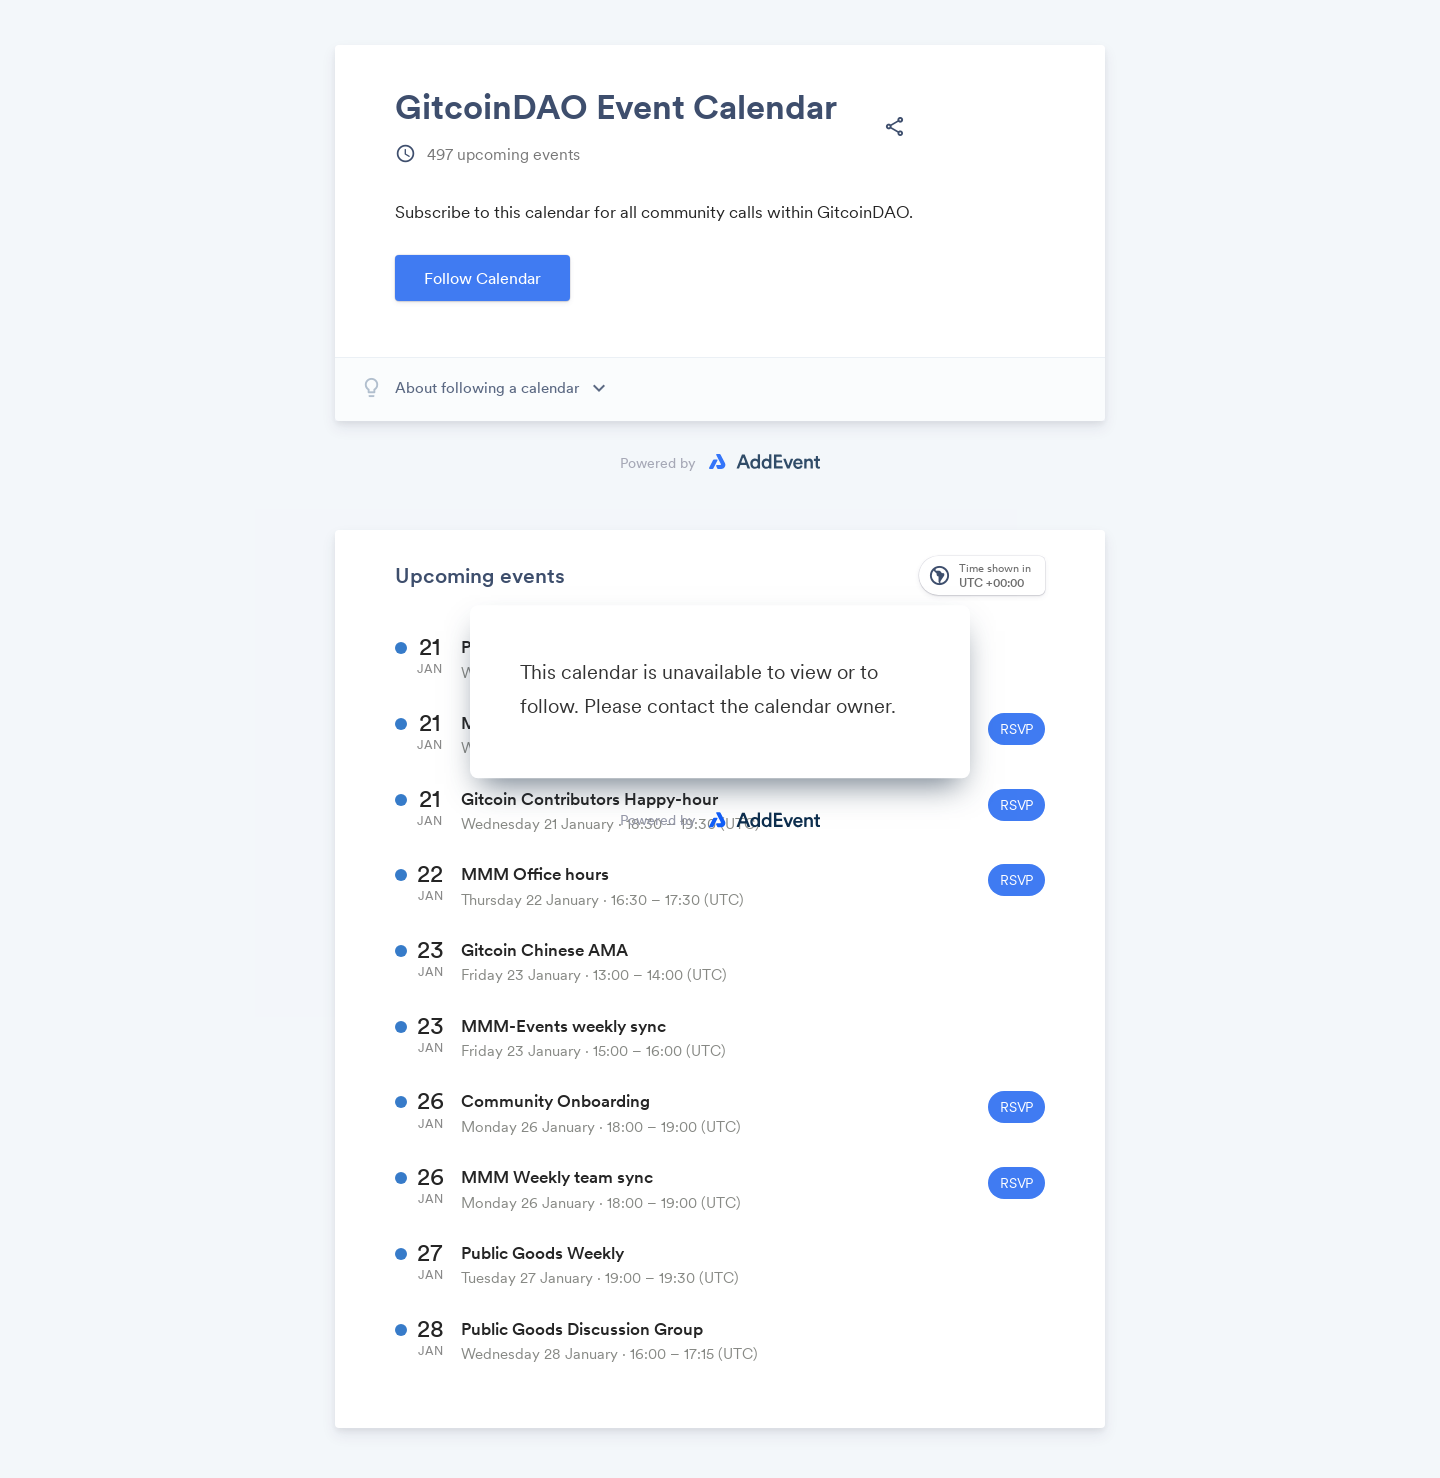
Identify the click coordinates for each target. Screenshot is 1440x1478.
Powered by (658, 820)
